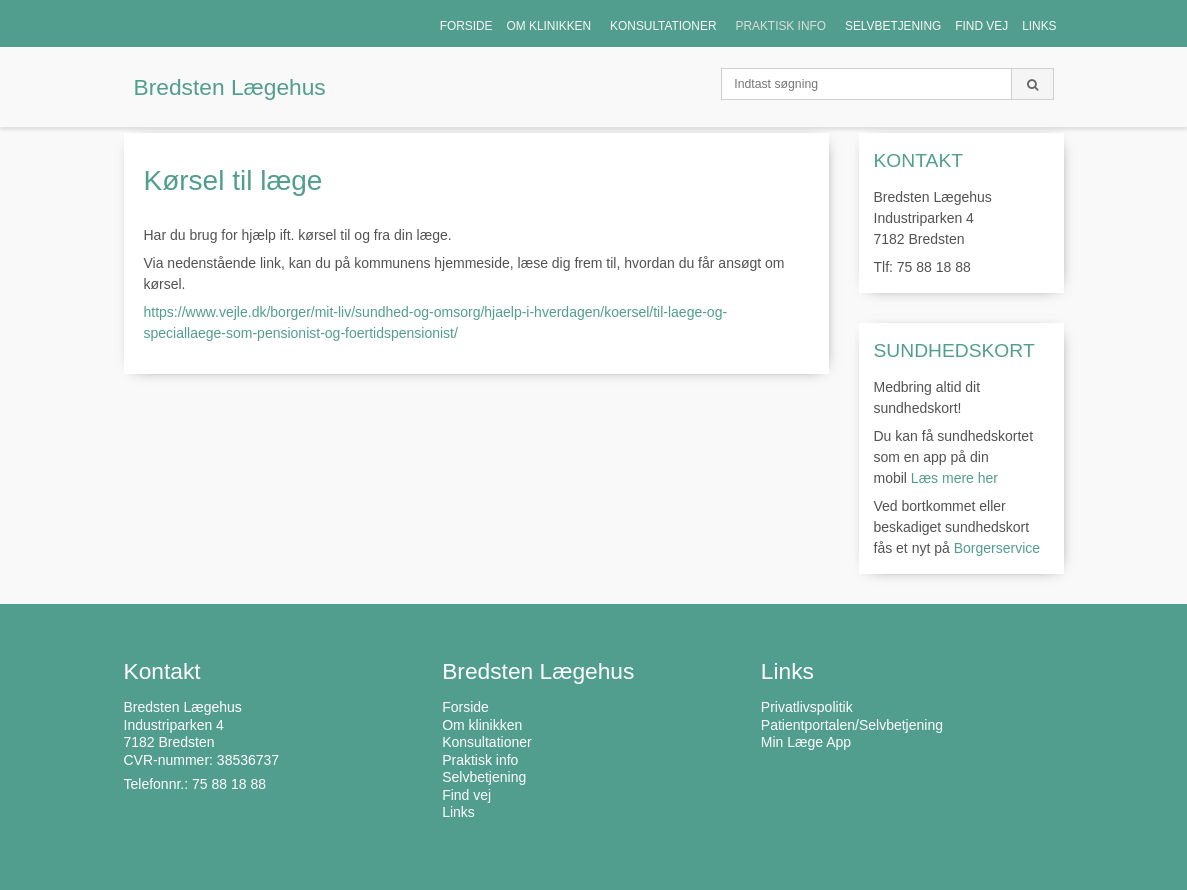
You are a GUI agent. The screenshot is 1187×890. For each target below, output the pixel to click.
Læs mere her (954, 478)
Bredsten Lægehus (230, 87)
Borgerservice (997, 548)
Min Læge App (806, 742)
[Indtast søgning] (866, 84)
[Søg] (1032, 84)
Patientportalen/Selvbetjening (852, 725)
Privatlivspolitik (807, 707)
